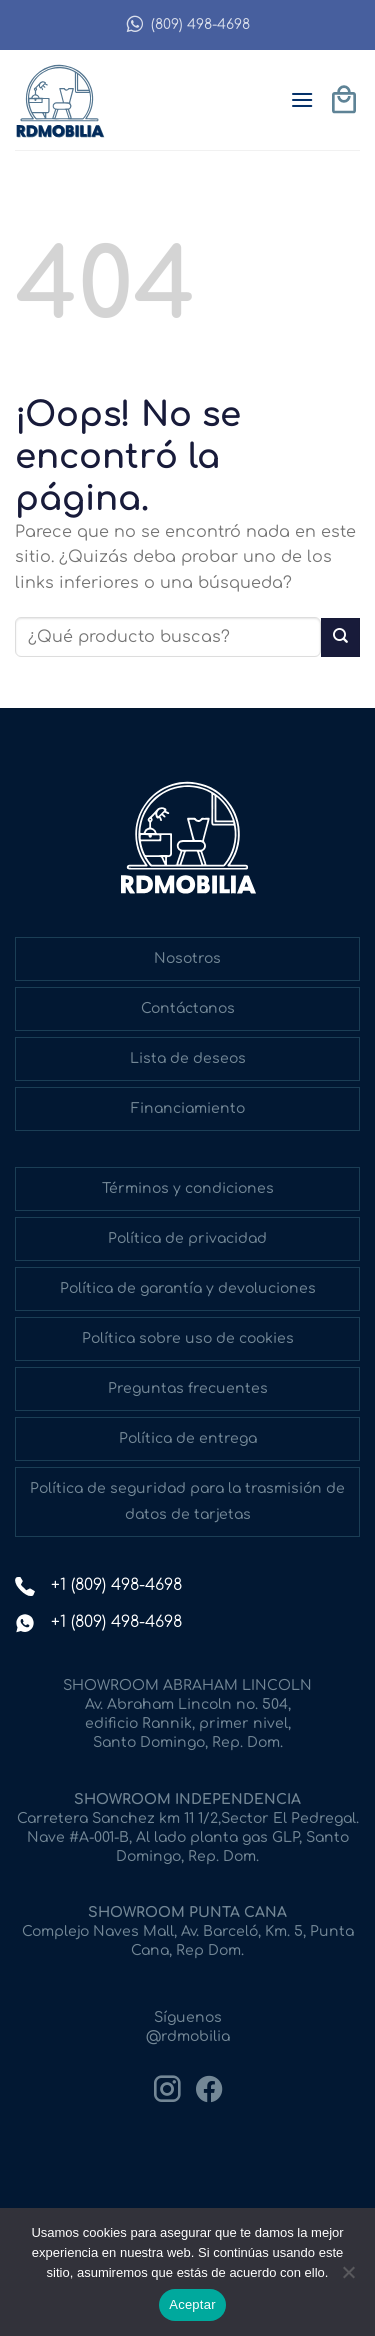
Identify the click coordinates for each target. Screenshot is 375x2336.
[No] (348, 2278)
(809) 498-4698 (187, 24)
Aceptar (192, 2304)
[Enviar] (340, 637)
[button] (302, 99)
